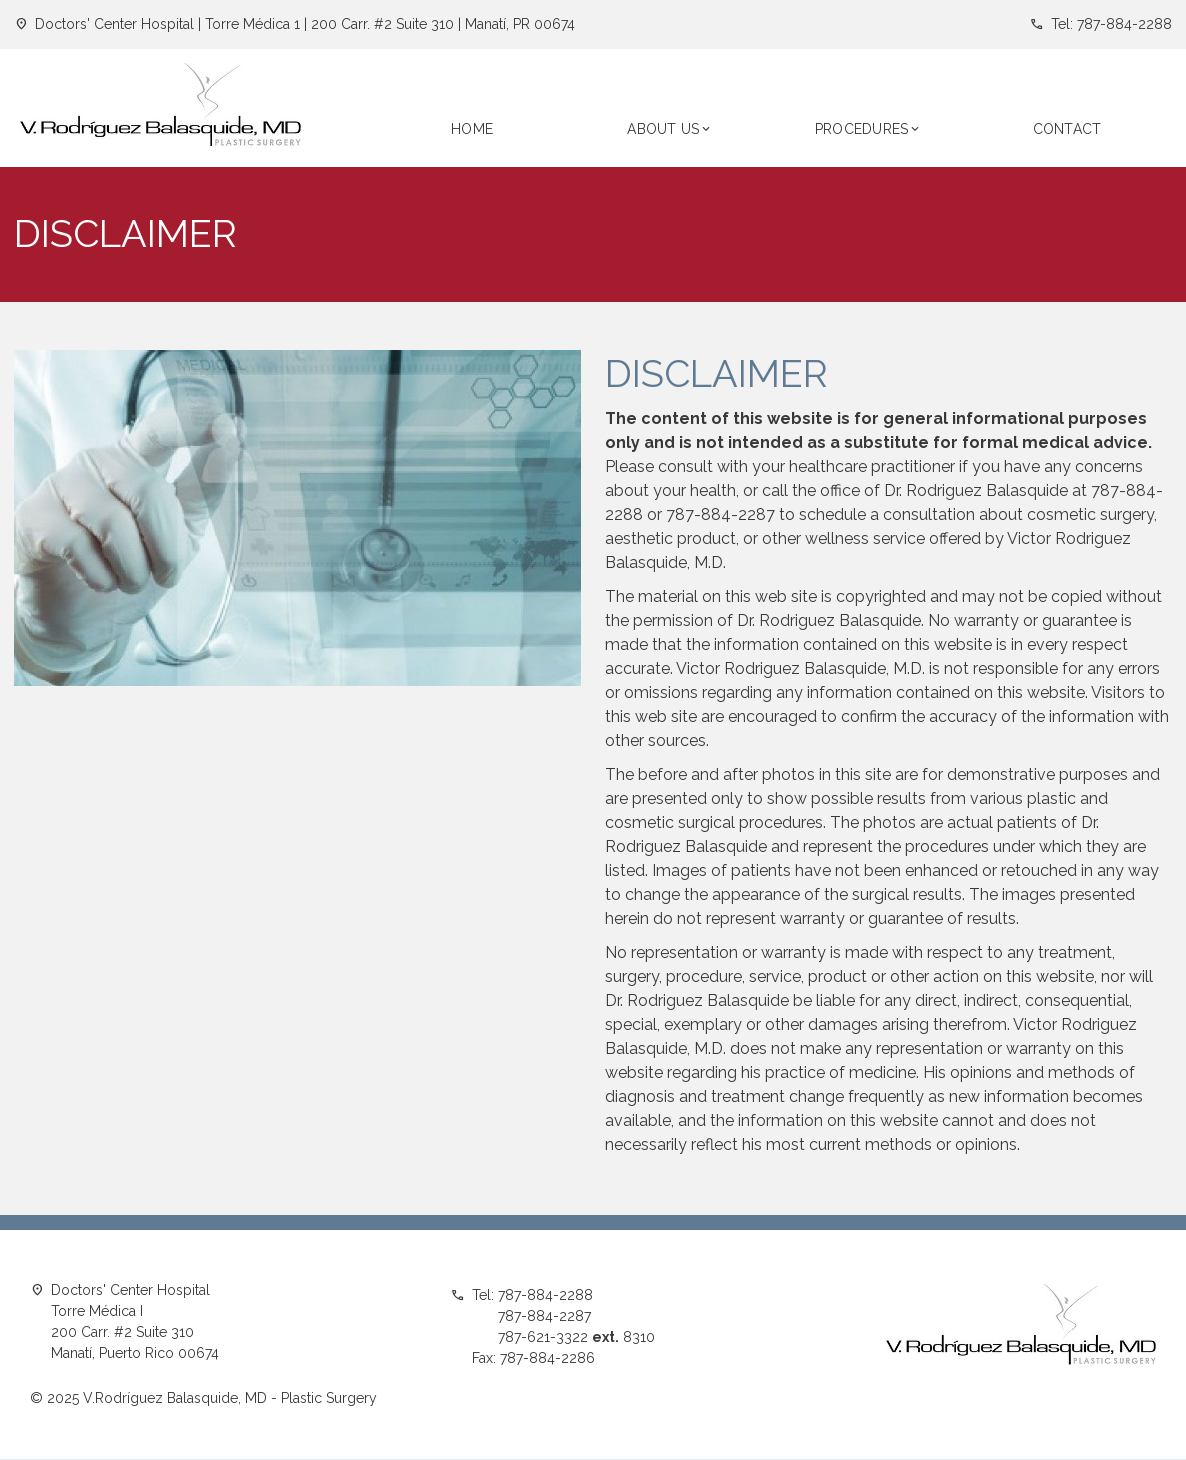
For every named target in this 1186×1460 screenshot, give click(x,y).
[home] (160, 108)
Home (472, 129)
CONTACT (1067, 129)
